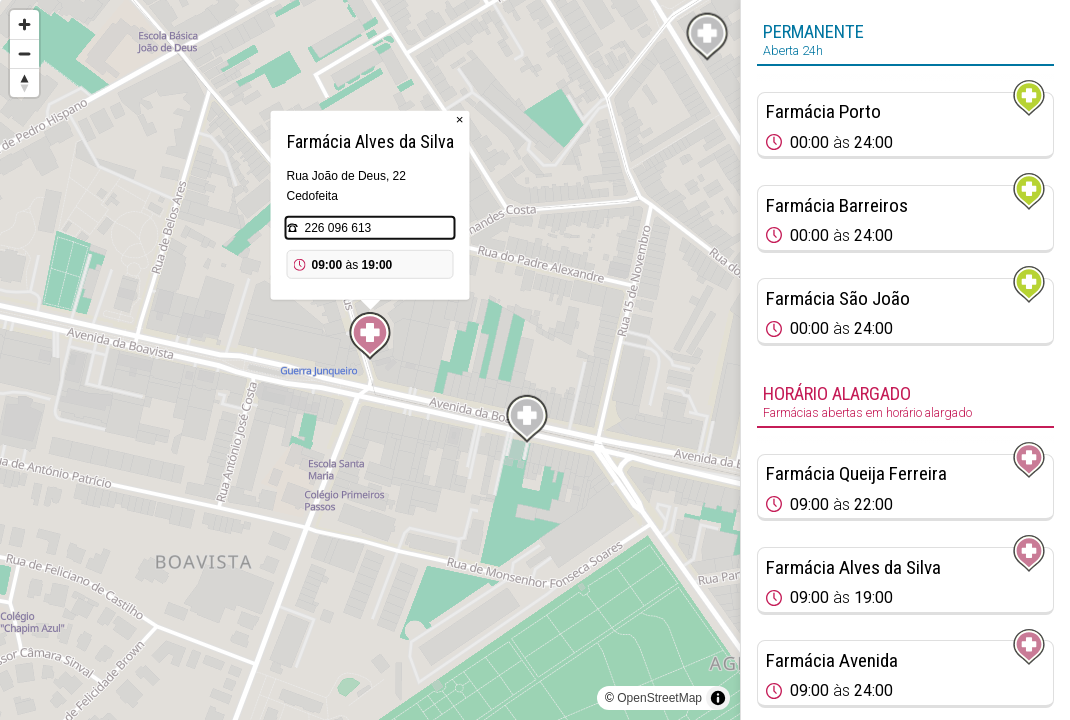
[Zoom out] (24, 53)
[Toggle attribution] (718, 698)
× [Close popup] (460, 119)
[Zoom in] (24, 24)
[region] (370, 360)
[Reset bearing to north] (24, 82)
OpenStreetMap (659, 698)
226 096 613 (338, 228)
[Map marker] (370, 336)
